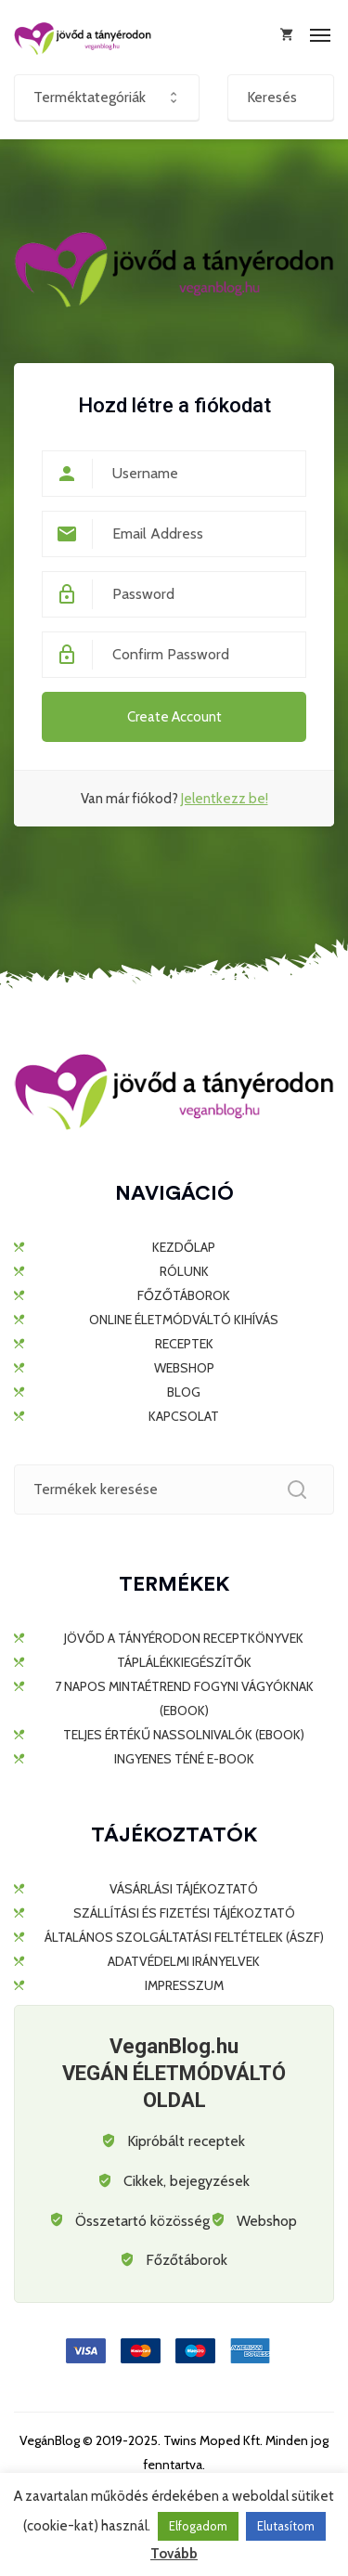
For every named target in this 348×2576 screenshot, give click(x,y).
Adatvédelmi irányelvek (184, 1961)
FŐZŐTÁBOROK (183, 1295)
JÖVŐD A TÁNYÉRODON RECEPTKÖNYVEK (183, 1638)
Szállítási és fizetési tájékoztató (184, 1913)
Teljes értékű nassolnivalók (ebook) (183, 1734)
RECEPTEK (184, 1343)
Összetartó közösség (142, 2221)
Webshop (267, 2221)
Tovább (174, 2553)
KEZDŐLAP (183, 1247)
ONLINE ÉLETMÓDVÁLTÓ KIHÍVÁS (183, 1319)
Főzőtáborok (186, 2260)
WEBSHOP (184, 1368)
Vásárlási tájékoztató (184, 1888)
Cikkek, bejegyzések (186, 2181)
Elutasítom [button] (286, 2525)
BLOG (183, 1392)
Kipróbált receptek (186, 2141)
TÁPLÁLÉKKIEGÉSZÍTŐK (184, 1662)
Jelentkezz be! (224, 798)
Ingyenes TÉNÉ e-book (184, 1758)
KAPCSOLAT (183, 1416)
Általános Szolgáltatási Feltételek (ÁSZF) (184, 1937)
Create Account (174, 717)
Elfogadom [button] (198, 2525)
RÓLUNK (184, 1271)
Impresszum (184, 1985)
